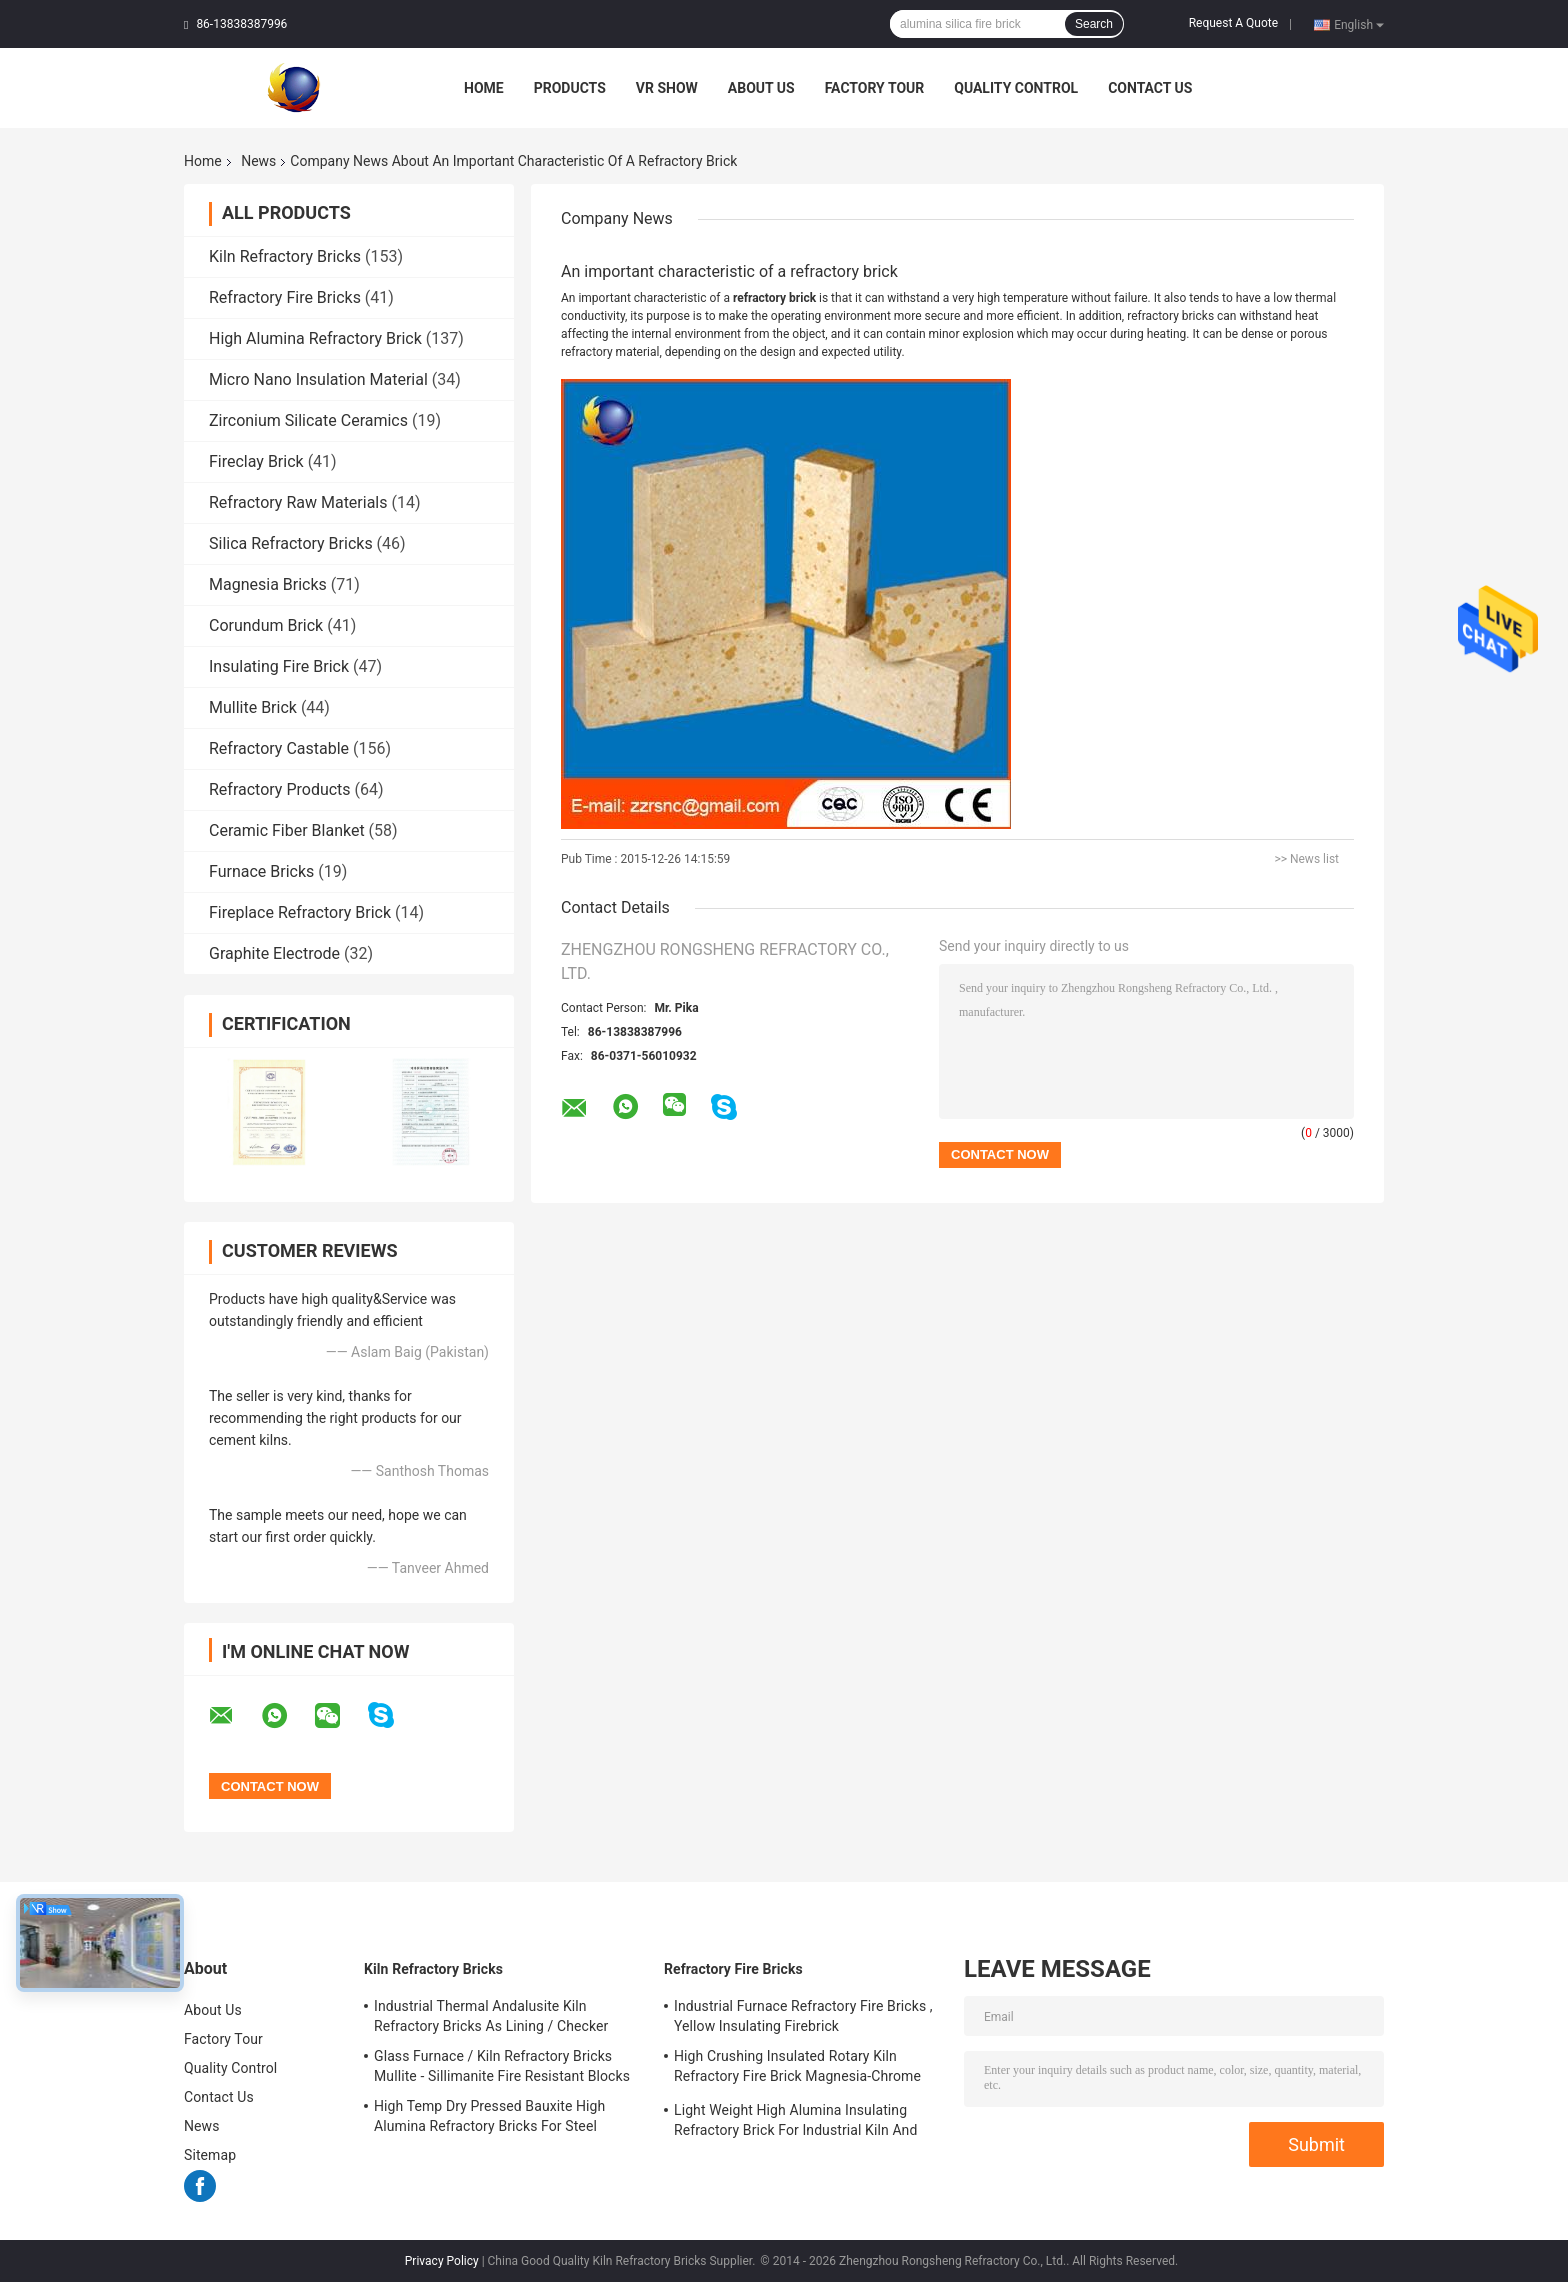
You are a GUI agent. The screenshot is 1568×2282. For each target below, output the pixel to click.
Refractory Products (280, 789)
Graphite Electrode (274, 953)
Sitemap (210, 2155)
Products (570, 88)
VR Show (667, 88)
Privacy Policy (442, 2261)
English (1359, 24)
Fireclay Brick (256, 461)
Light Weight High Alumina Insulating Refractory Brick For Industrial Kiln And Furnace (795, 2123)
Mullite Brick (253, 707)
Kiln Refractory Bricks (285, 256)
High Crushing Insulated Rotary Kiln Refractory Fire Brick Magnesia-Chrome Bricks (797, 2069)
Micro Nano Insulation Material (318, 379)
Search (1094, 24)
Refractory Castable (279, 748)
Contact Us (1150, 88)
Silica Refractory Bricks (291, 543)
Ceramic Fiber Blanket (287, 830)
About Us (761, 88)
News (258, 161)
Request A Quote (1233, 23)
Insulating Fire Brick (279, 666)
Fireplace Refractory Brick (300, 912)
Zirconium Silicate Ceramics (308, 420)
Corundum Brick (266, 625)
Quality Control (1016, 88)
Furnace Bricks (261, 871)
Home (484, 88)
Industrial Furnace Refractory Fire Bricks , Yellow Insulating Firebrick (803, 2016)
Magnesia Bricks (268, 584)
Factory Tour (875, 88)
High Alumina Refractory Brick (315, 338)
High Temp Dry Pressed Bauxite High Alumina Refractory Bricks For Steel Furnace (489, 2119)
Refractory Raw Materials (298, 502)
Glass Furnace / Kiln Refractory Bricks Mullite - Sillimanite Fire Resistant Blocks (502, 2066)
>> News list (1306, 859)
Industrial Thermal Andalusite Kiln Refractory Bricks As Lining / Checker (491, 2016)
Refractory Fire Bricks (285, 297)
